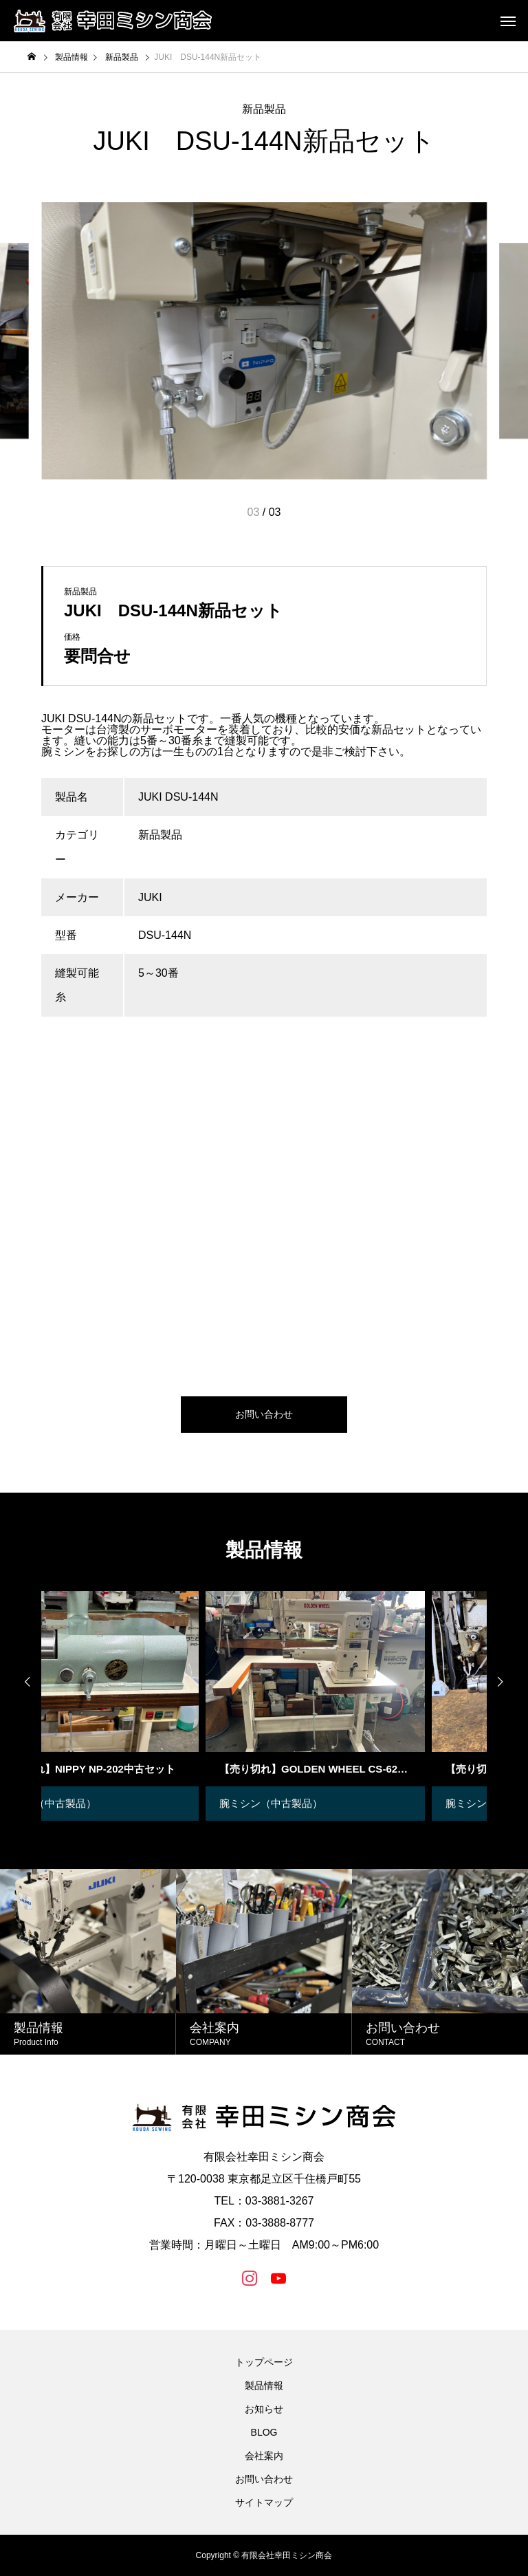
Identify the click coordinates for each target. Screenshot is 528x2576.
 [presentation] (507, 1682)
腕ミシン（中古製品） (336, 1803)
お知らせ (264, 2409)
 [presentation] (21, 1682)
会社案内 (264, 2455)
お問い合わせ (264, 2479)
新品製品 (264, 109)
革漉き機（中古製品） (110, 1803)
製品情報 (264, 2385)
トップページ (264, 2362)
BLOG (264, 2432)
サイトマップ (264, 2502)
